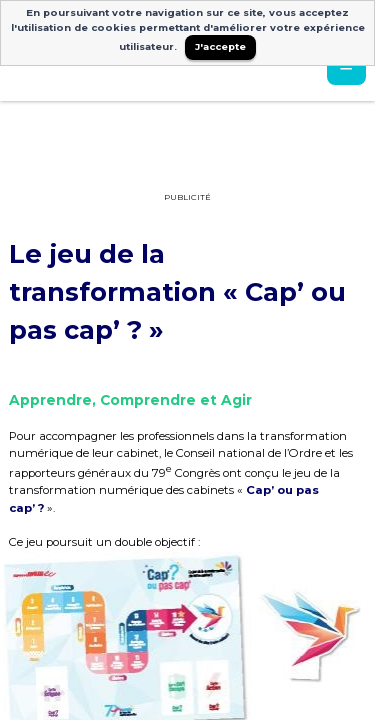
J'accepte (220, 46)
